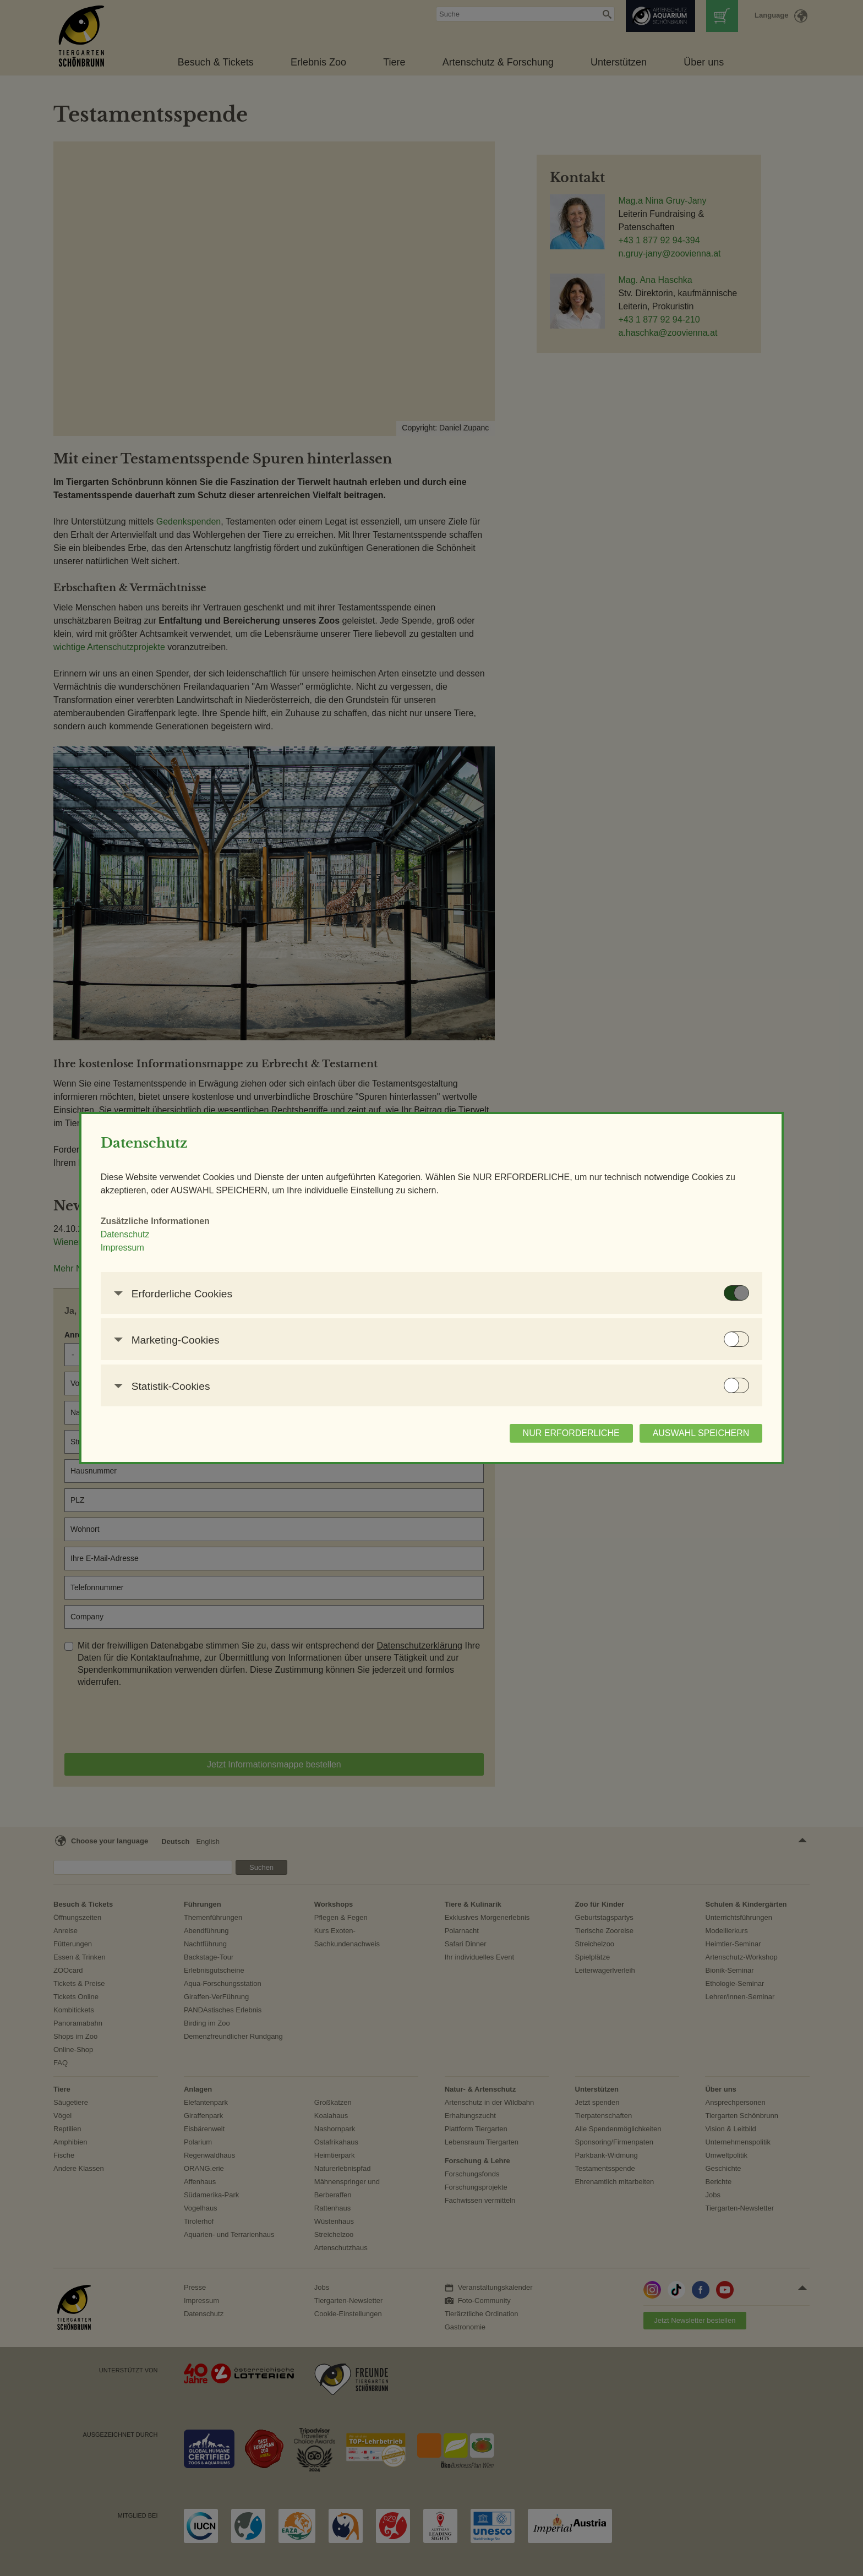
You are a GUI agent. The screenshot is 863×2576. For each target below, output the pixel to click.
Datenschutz (232, 1241)
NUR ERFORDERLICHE (463, 1439)
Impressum (230, 1254)
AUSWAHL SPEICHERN (593, 1439)
